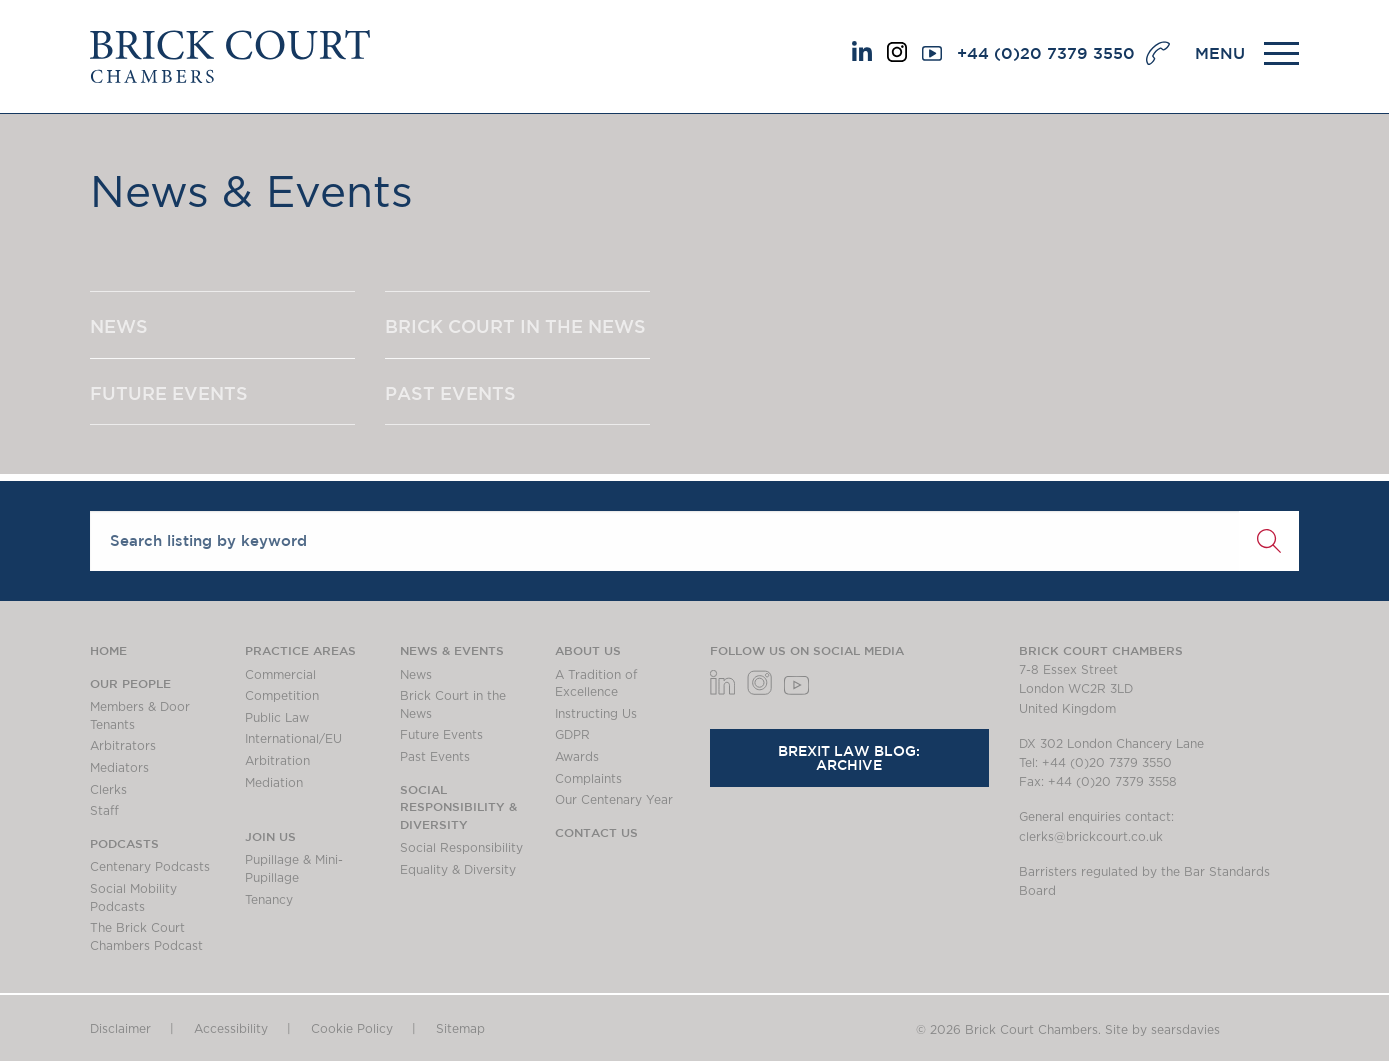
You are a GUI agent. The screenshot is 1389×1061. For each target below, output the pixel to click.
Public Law (277, 718)
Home (108, 650)
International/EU (293, 739)
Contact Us (596, 832)
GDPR (572, 735)
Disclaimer (120, 1029)
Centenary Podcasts (150, 867)
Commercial (280, 675)
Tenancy (269, 900)
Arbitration (277, 761)
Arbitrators (123, 746)
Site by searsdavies (1162, 1030)
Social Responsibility (461, 848)
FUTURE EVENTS (169, 393)
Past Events (435, 757)
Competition (282, 696)
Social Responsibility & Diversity (458, 806)
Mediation (274, 783)
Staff (104, 811)
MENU (1220, 53)
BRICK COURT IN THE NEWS (515, 326)
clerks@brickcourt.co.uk (1091, 837)
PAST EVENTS (450, 393)
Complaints (588, 779)
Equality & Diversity (458, 870)
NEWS (119, 326)
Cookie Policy (352, 1029)
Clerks (108, 790)
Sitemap (460, 1029)
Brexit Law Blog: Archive (849, 758)
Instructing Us (596, 714)
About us (588, 650)
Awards (577, 757)
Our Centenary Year (614, 800)
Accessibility (231, 1029)
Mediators (119, 768)
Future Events (441, 735)
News (416, 675)
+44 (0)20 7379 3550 (1046, 53)
